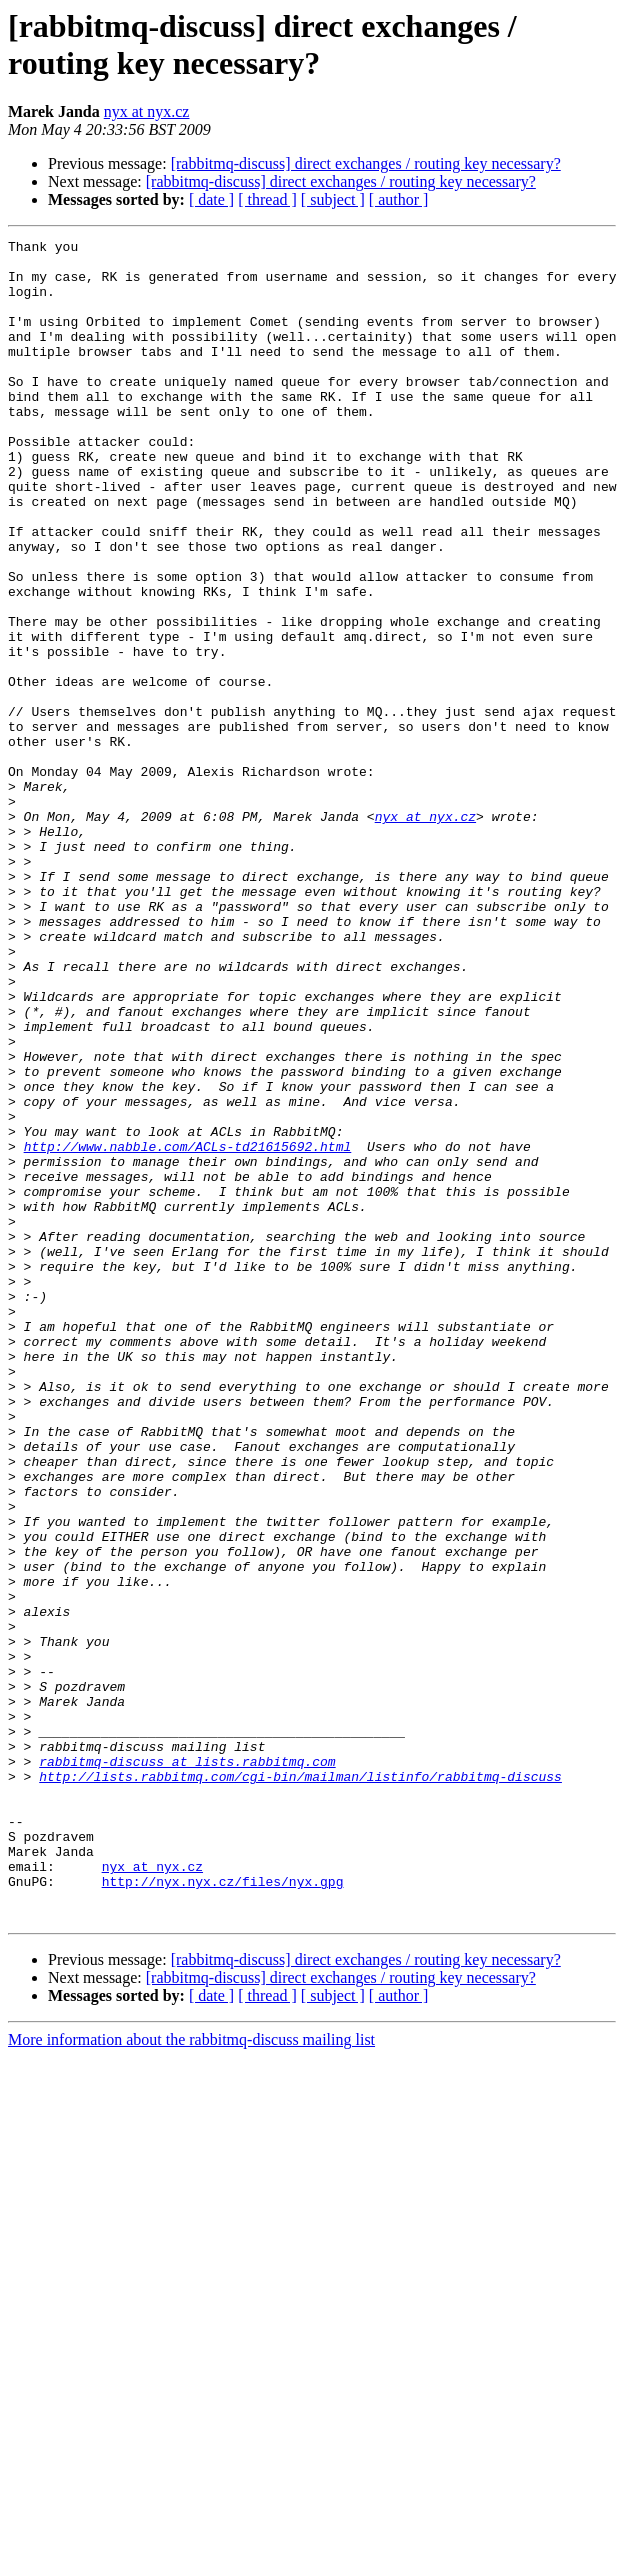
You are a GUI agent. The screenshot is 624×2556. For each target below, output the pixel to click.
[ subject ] (333, 199)
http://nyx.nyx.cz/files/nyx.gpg (223, 2211)
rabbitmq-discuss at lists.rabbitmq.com (187, 2067)
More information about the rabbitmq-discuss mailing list (191, 2375)
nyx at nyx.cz (147, 111)
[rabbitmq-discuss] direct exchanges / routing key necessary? (366, 163)
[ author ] (399, 199)
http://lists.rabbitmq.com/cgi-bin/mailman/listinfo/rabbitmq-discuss (300, 2085)
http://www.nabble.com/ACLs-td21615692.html (188, 1329)
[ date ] (211, 199)
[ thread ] (267, 199)
